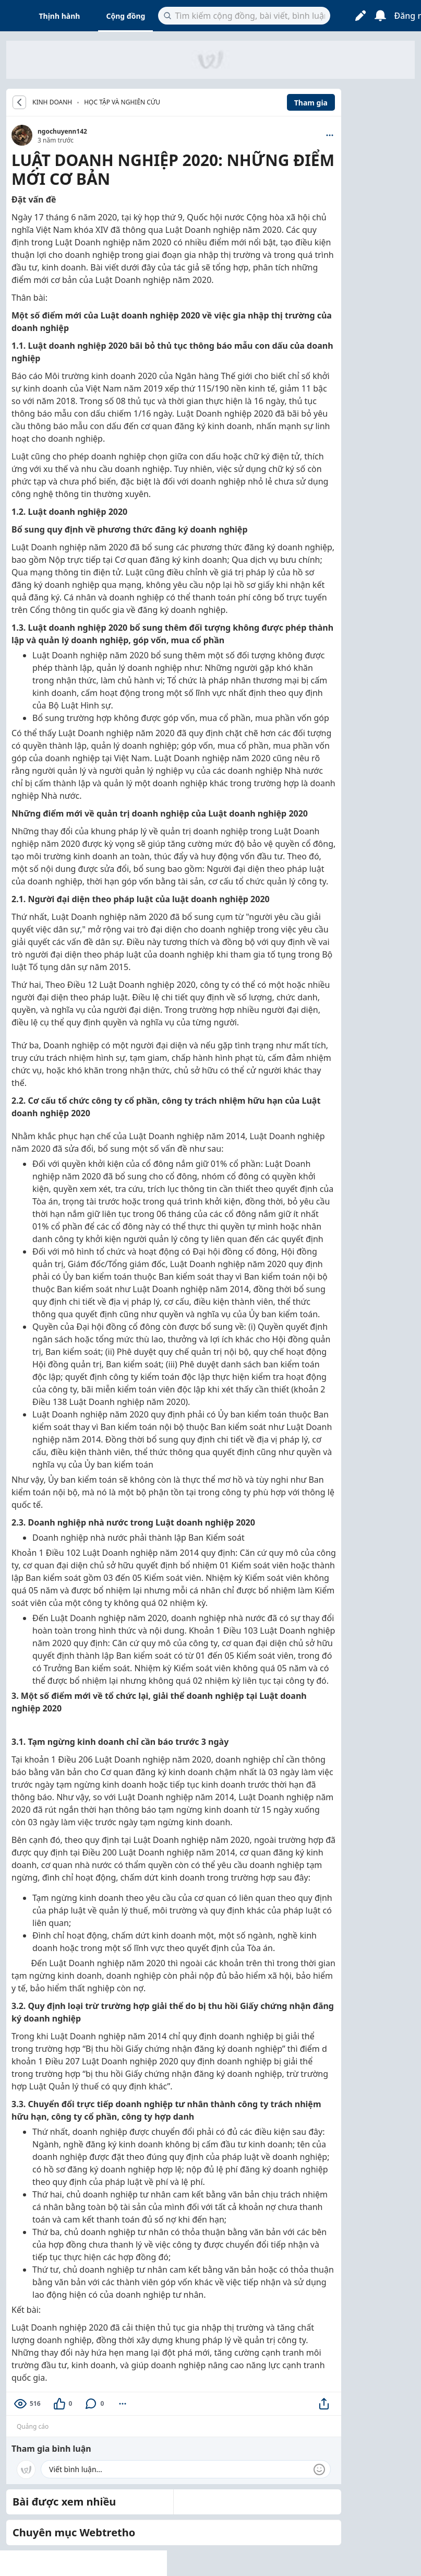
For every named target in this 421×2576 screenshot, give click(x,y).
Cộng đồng (125, 16)
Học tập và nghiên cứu (122, 102)
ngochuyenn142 (62, 131)
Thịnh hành (59, 16)
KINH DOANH (52, 102)
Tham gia (311, 103)
